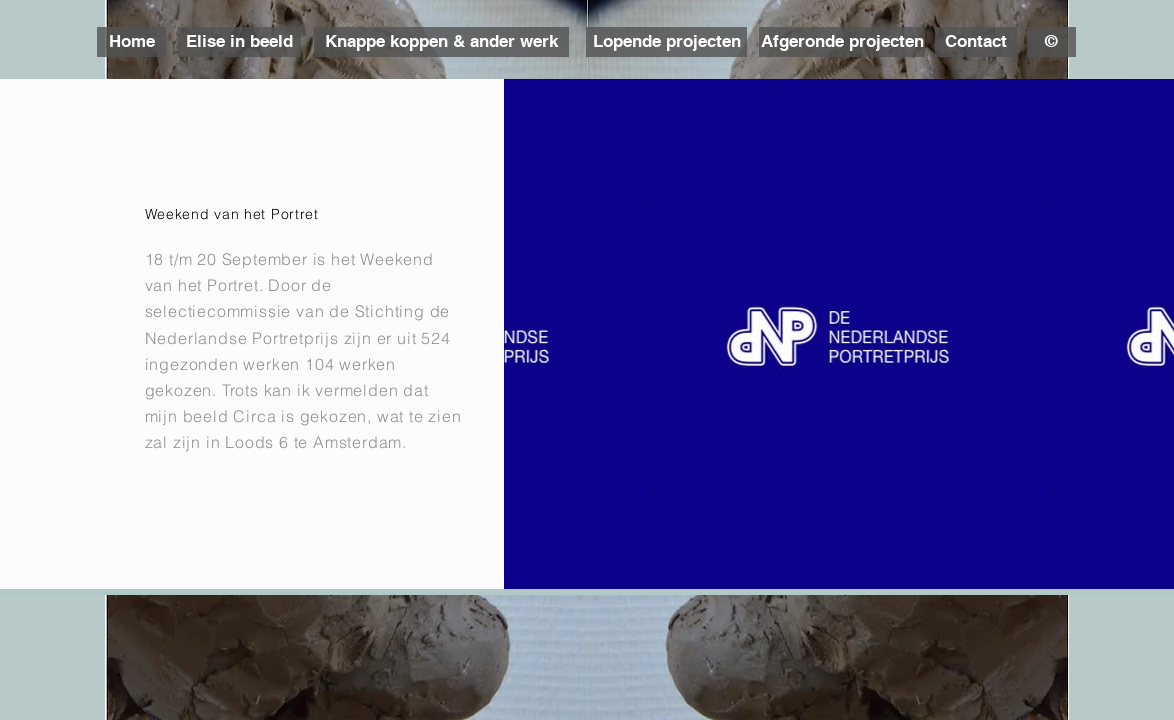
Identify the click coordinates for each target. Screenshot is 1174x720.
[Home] (131, 42)
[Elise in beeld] (239, 42)
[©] (1051, 42)
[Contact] (976, 42)
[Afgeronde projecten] (842, 42)
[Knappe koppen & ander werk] (441, 42)
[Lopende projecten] (666, 42)
